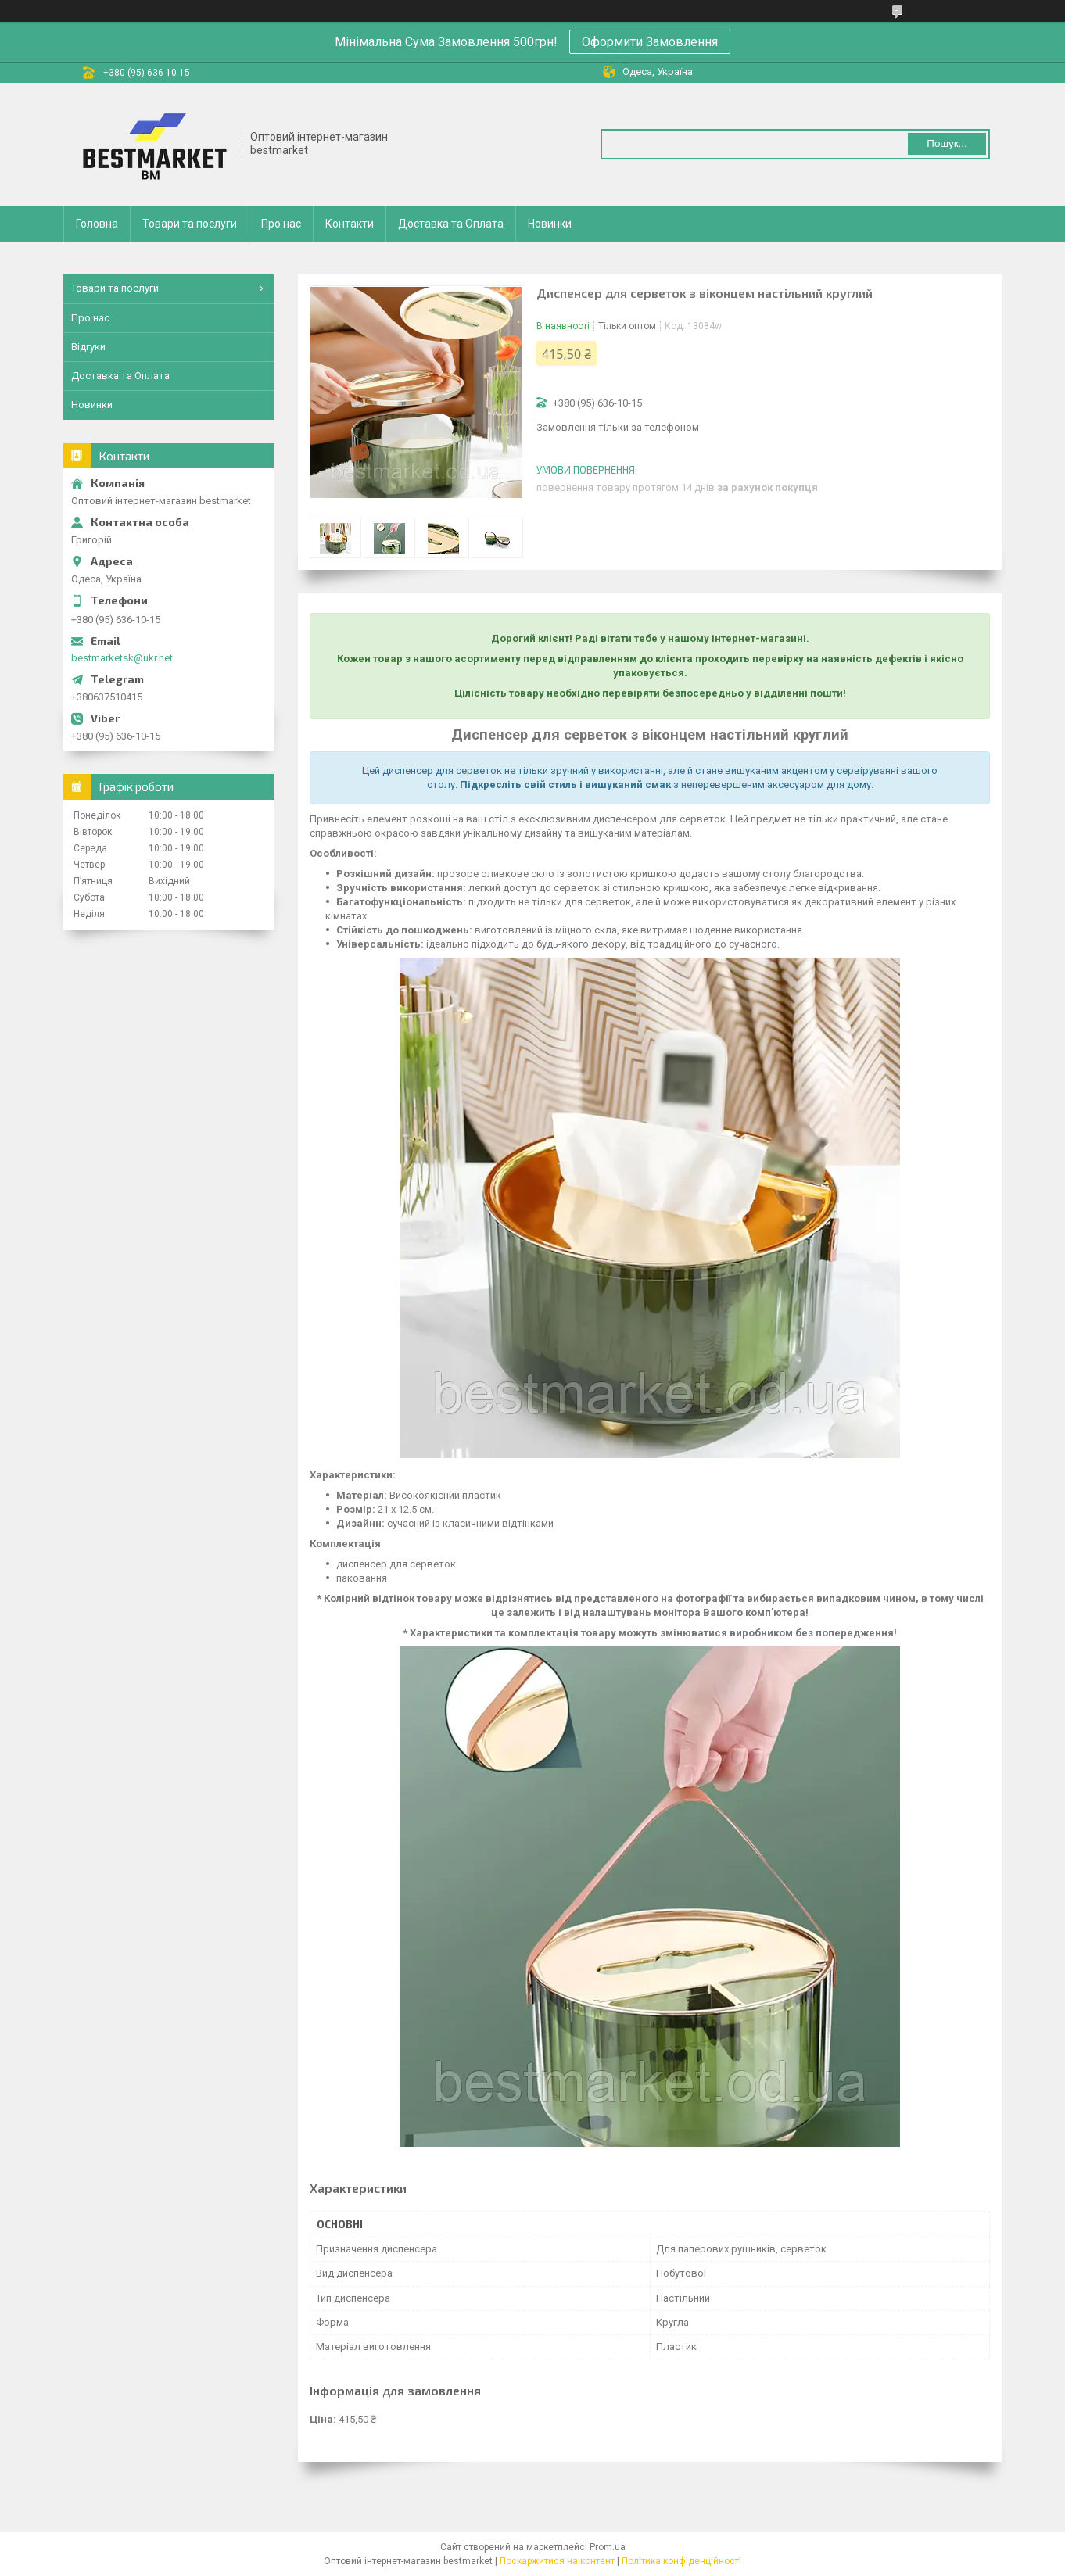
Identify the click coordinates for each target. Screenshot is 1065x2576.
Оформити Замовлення (650, 41)
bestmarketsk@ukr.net (122, 658)
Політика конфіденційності (681, 2561)
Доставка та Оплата (451, 223)
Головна (97, 223)
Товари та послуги (189, 223)
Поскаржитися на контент (557, 2561)
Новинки (550, 223)
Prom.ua (608, 2547)
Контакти (349, 223)
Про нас (281, 223)
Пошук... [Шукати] (946, 143)
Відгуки (88, 347)
